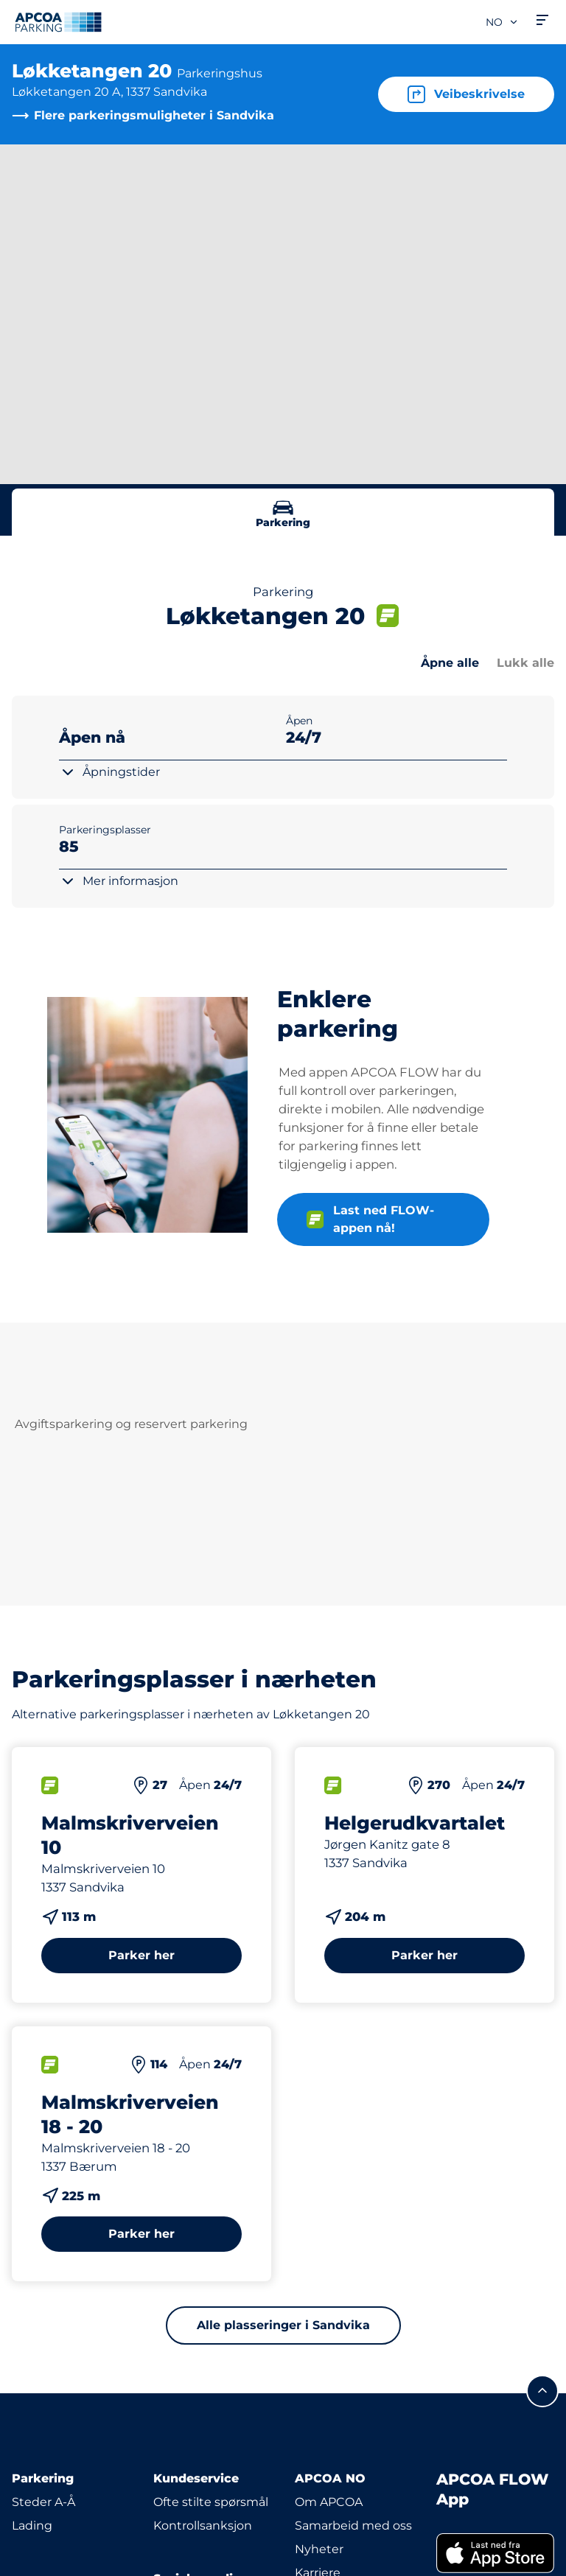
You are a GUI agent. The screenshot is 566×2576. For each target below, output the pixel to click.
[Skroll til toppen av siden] (542, 2391)
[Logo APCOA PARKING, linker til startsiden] (58, 22)
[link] (495, 2552)
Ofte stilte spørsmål (210, 2502)
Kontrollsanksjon (202, 2526)
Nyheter (319, 2549)
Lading (32, 2526)
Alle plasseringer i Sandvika (283, 2325)
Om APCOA (329, 2502)
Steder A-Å (43, 2502)
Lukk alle (525, 663)
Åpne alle (450, 663)
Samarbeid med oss (353, 2526)
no (502, 22)
